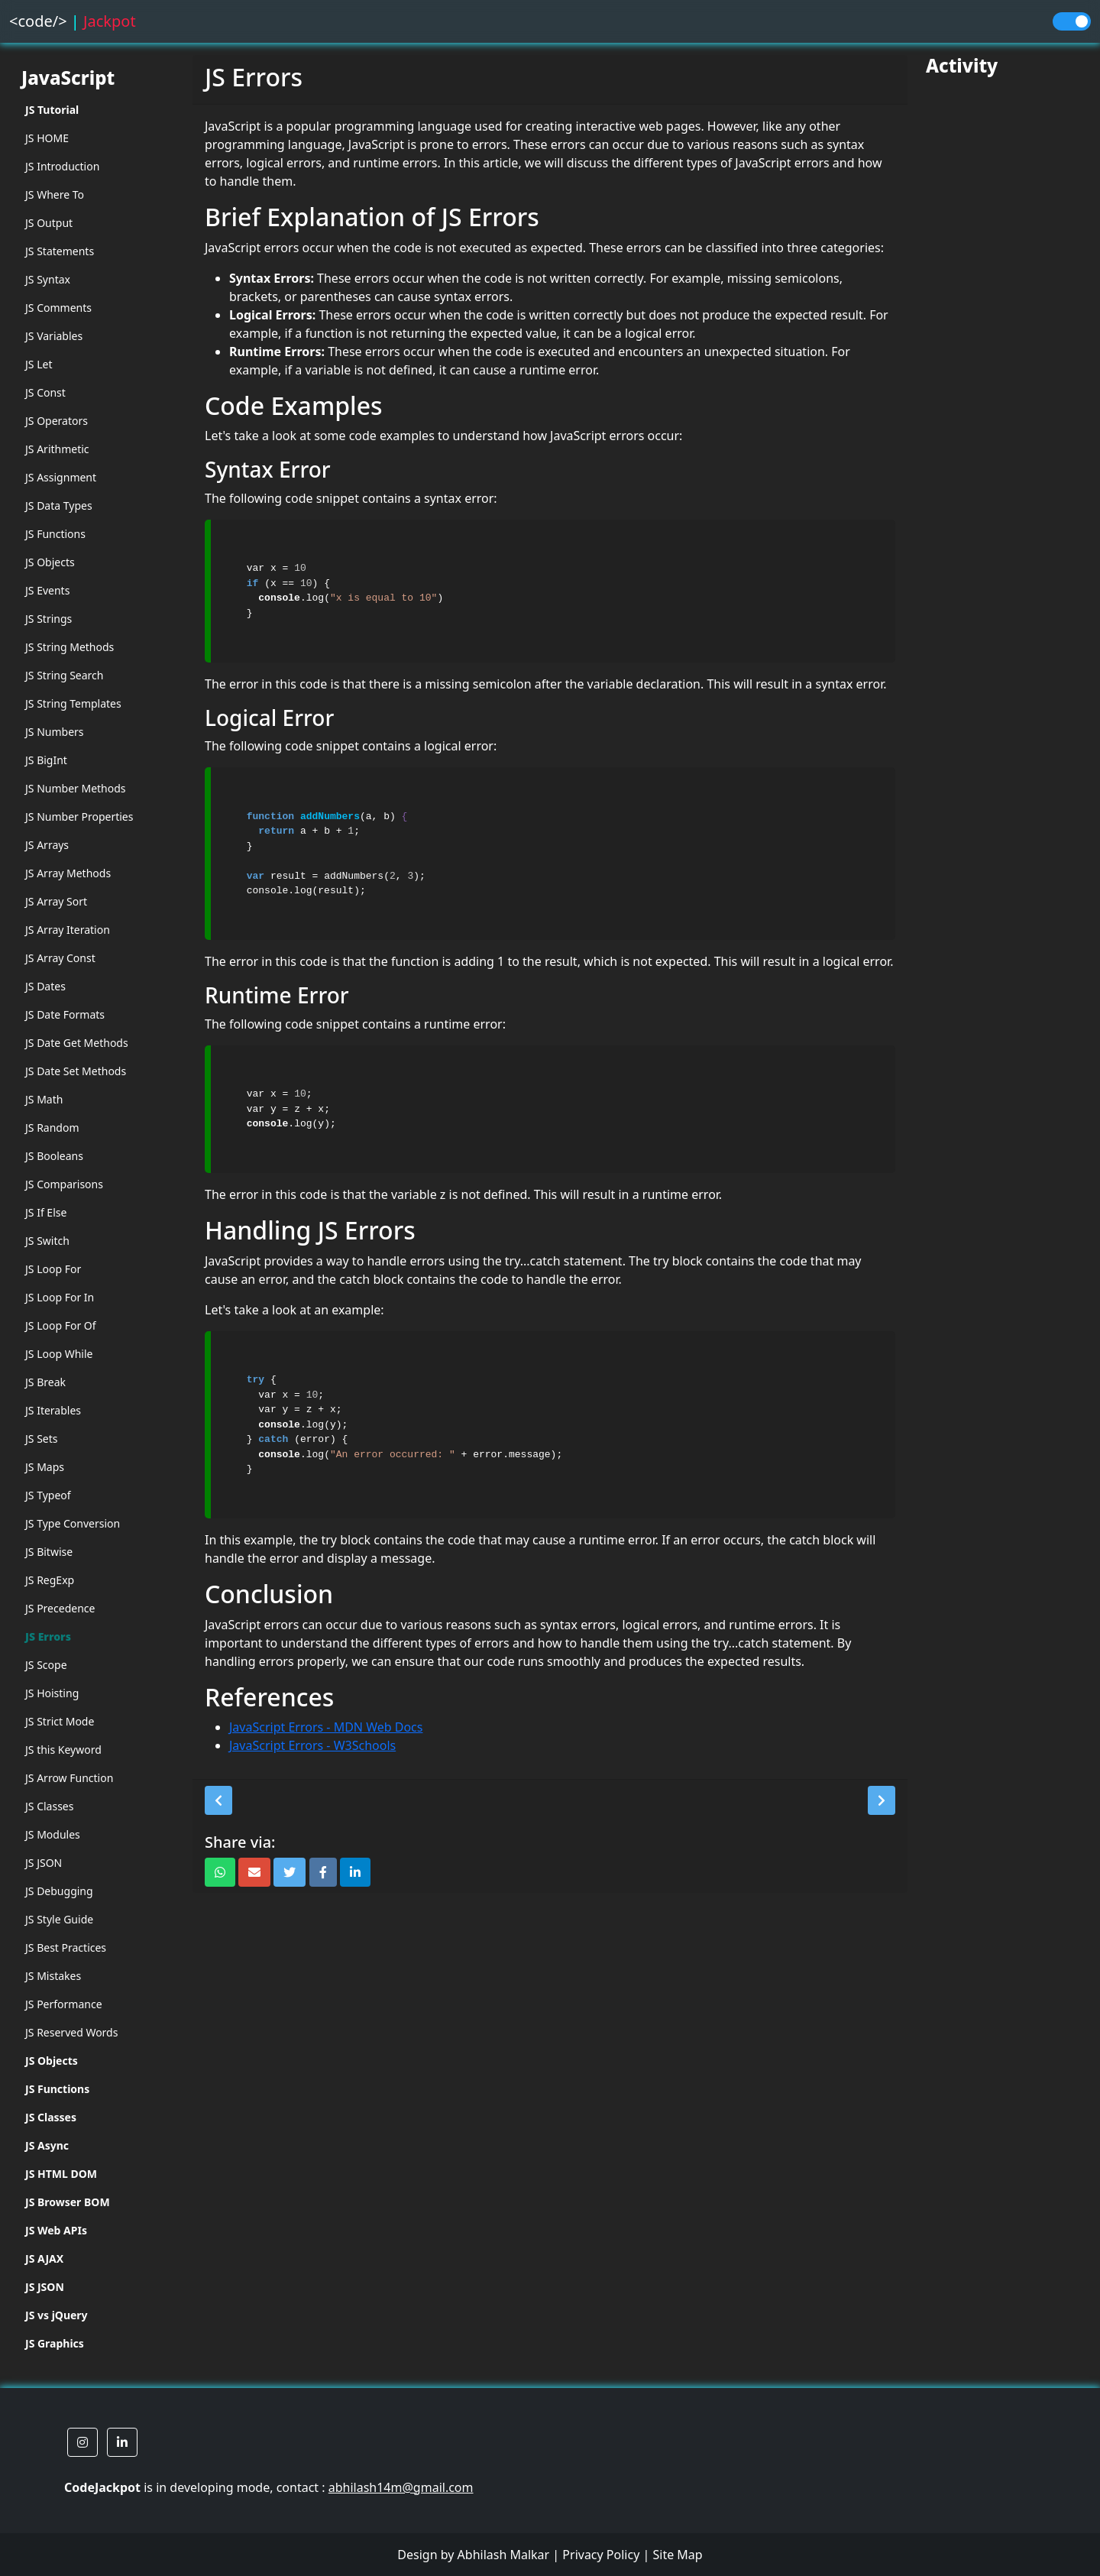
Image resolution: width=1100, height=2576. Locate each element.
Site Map (677, 2554)
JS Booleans (54, 1156)
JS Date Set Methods (75, 1071)
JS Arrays (47, 845)
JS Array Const (60, 958)
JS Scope (46, 1664)
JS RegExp (49, 1580)
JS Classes (49, 1806)
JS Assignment (60, 477)
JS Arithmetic (57, 449)
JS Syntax (47, 279)
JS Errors (48, 1636)
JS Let (38, 364)
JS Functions (55, 534)
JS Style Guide (59, 1919)
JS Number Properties (79, 816)
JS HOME (47, 138)
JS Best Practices (65, 1947)
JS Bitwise (49, 1551)
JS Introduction (62, 166)
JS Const (45, 392)
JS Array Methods (68, 873)
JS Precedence (60, 1608)
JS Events (47, 590)
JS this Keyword (63, 1749)
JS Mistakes (53, 1975)
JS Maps (44, 1467)
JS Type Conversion (72, 1523)
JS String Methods (69, 647)
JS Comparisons (64, 1184)
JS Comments (58, 307)
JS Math (44, 1099)
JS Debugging (59, 1891)
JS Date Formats (65, 1014)
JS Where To (54, 194)
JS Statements (59, 251)
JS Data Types (58, 505)
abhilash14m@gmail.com (401, 2487)
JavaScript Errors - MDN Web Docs (325, 1727)
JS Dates (45, 986)
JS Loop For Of (60, 1325)
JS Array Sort (56, 901)
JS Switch (47, 1240)
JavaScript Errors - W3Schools (312, 1745)
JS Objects (50, 562)
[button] (218, 1800)
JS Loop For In (59, 1297)
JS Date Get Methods (76, 1042)
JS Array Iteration (67, 929)
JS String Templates (73, 703)
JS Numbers (54, 731)
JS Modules (52, 1834)
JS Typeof (48, 1495)
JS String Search (64, 675)
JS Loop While (58, 1353)
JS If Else (45, 1212)
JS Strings (48, 618)
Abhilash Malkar (504, 2554)
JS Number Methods (75, 788)
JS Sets (41, 1438)
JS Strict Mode (59, 1721)
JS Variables (53, 336)
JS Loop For (53, 1269)
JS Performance (63, 2004)
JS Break (45, 1382)
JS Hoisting (52, 1693)
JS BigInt (46, 760)
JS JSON (43, 1862)
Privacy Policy (600, 2554)
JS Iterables (53, 1410)
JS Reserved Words (71, 2032)
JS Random (52, 1127)
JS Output (49, 222)
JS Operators (56, 420)
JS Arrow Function (69, 1778)
